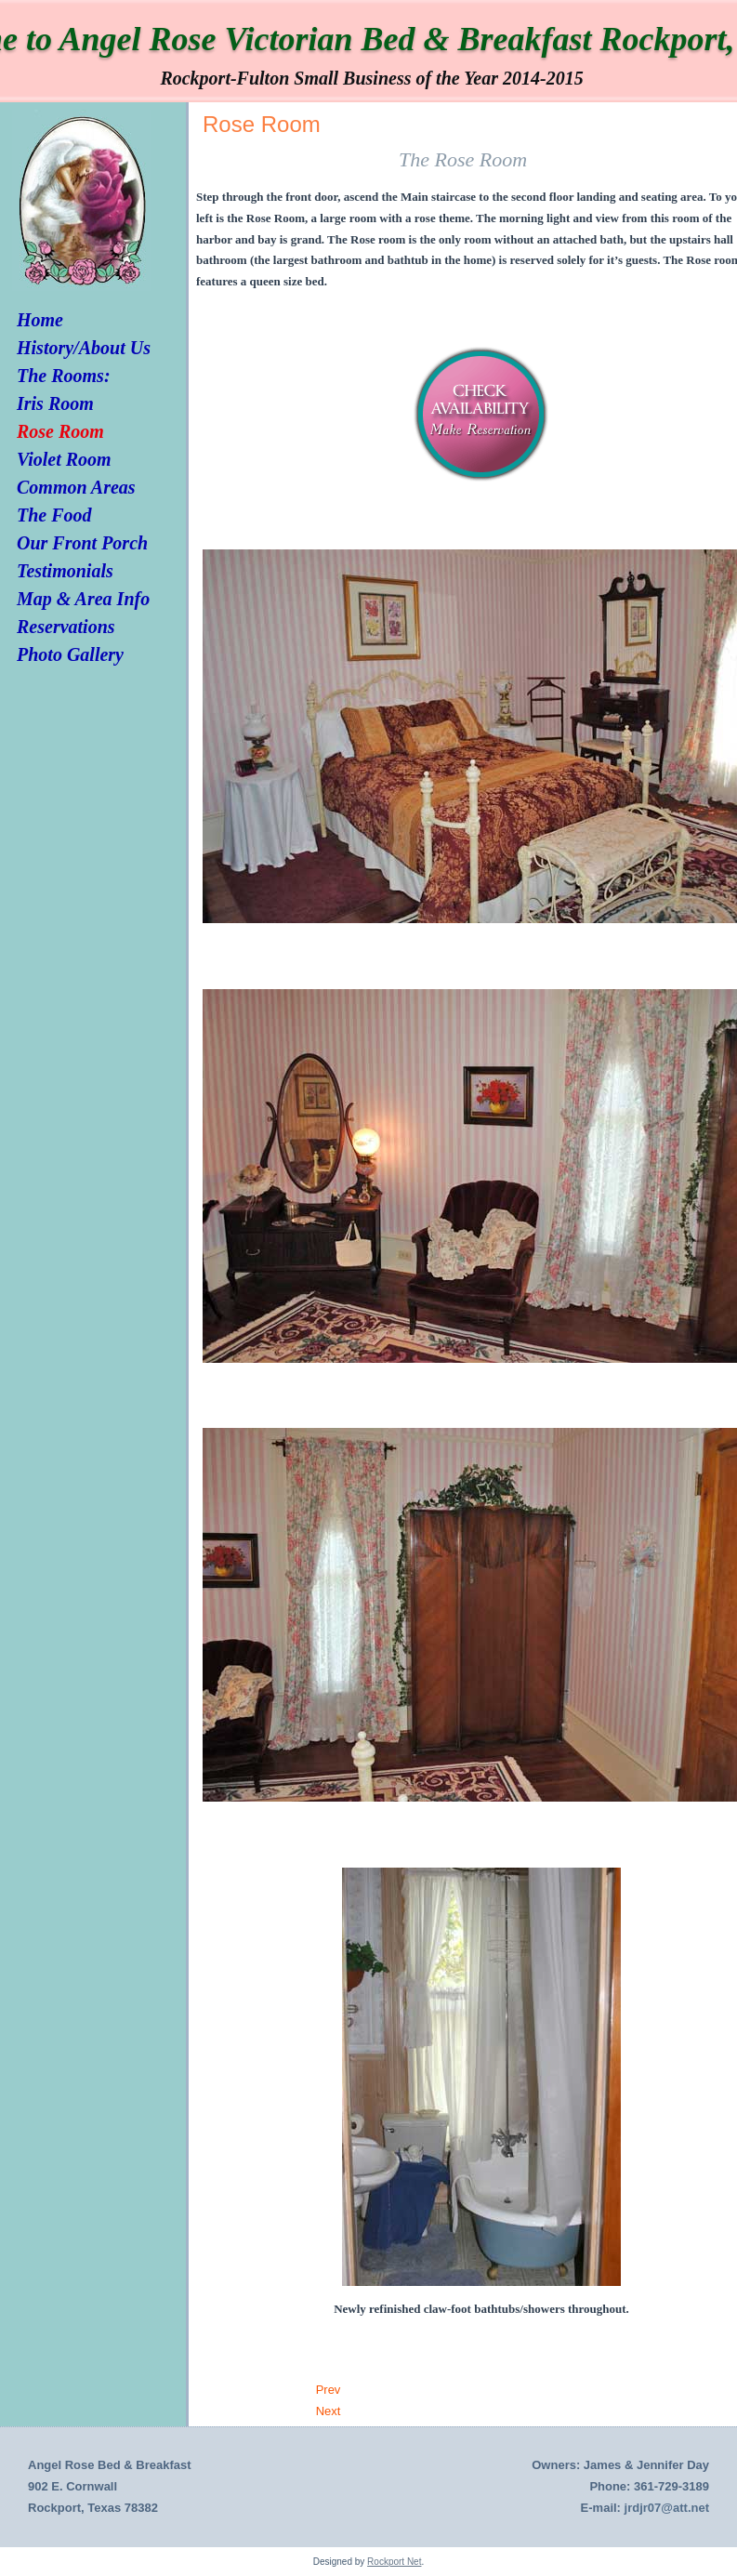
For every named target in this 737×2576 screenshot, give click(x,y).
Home (40, 320)
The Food (54, 515)
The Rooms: (64, 375)
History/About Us (84, 347)
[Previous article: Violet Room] (328, 2390)
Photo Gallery (70, 654)
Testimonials (65, 571)
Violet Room (64, 459)
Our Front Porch (82, 543)
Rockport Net (394, 2561)
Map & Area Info (83, 598)
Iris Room (55, 403)
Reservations (66, 626)
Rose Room (60, 431)
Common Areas (76, 487)
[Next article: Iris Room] (328, 2411)
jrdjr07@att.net (667, 2508)
